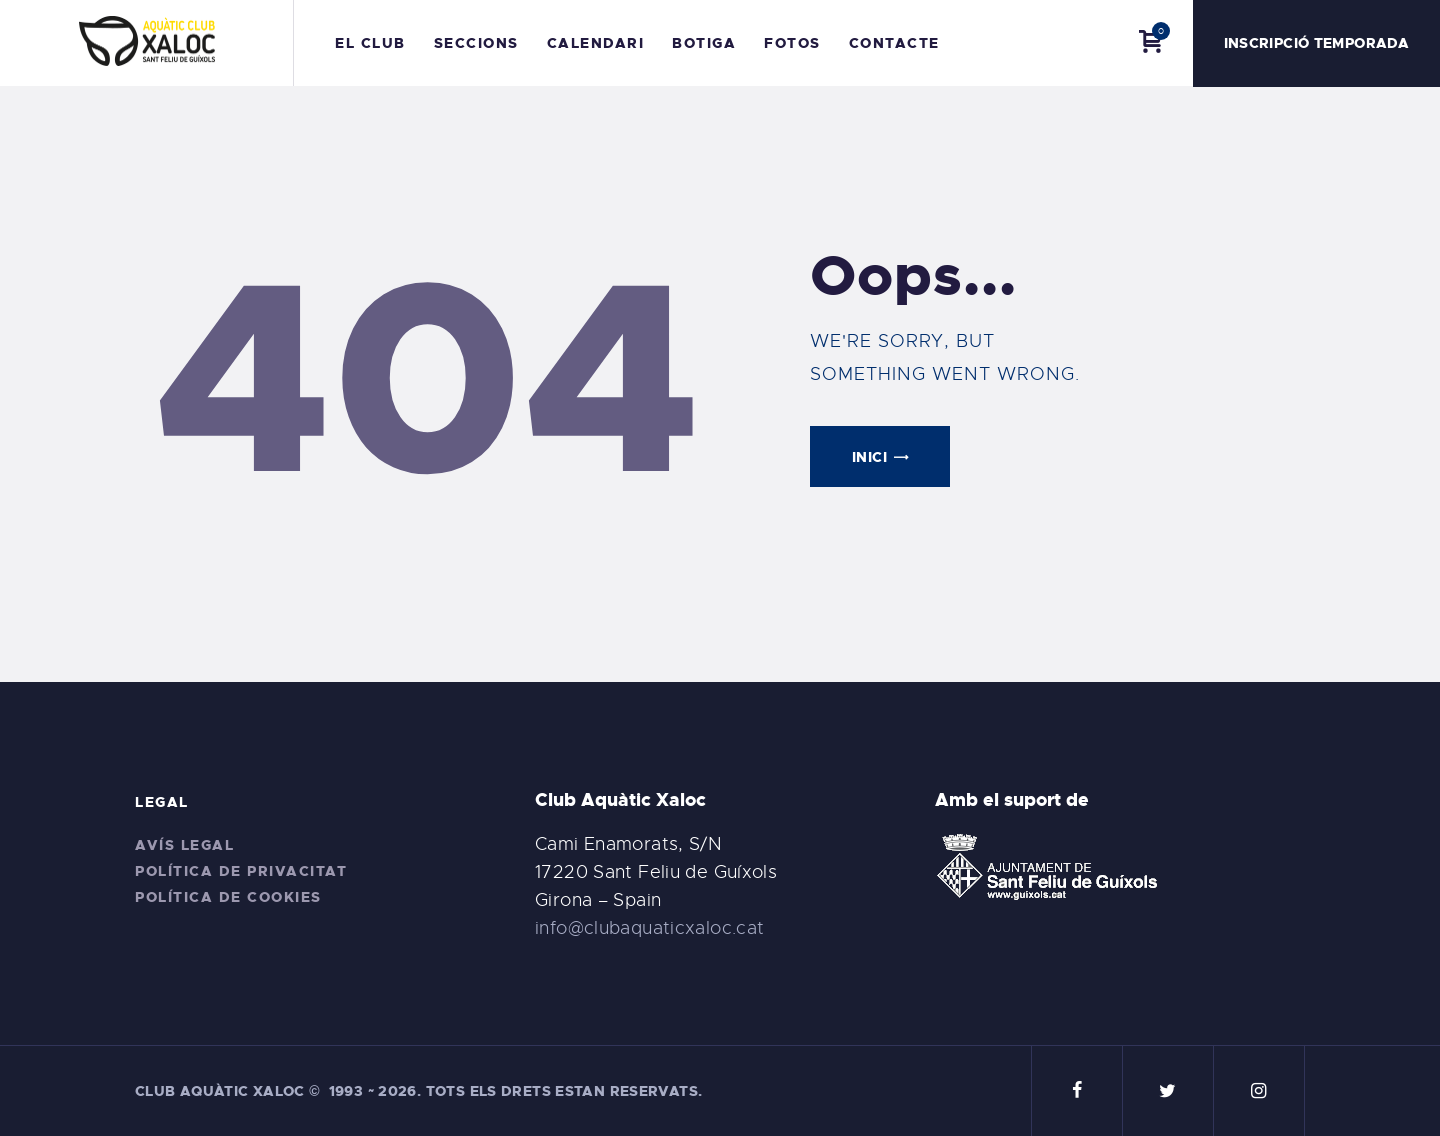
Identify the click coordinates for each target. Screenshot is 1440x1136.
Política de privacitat (241, 871)
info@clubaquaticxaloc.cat (650, 928)
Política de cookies (228, 897)
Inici (869, 457)
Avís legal (184, 845)
